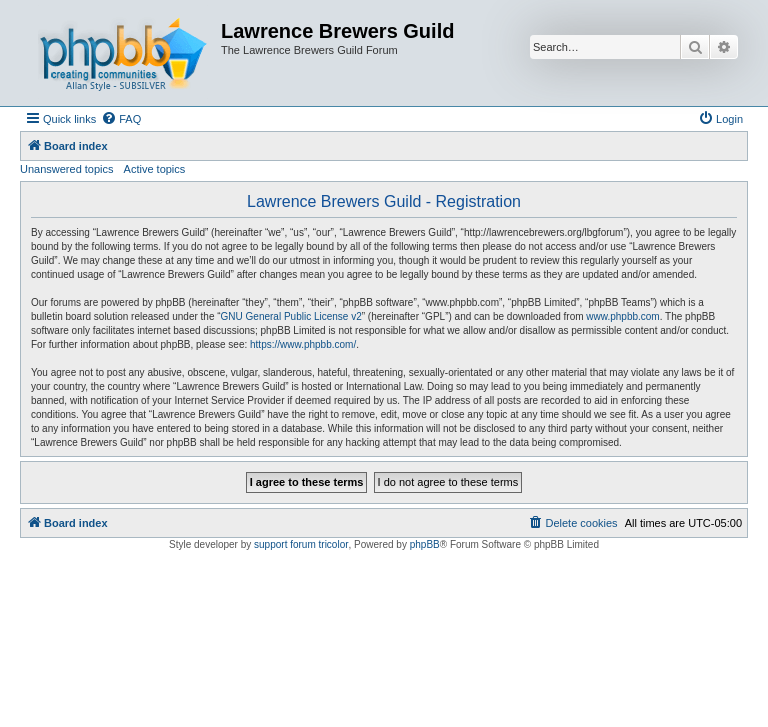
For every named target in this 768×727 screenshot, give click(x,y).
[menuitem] (121, 119)
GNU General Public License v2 (291, 316)
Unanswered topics (67, 169)
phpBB (425, 544)
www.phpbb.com (622, 316)
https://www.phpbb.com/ (303, 344)
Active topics (155, 169)
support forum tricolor (301, 544)
